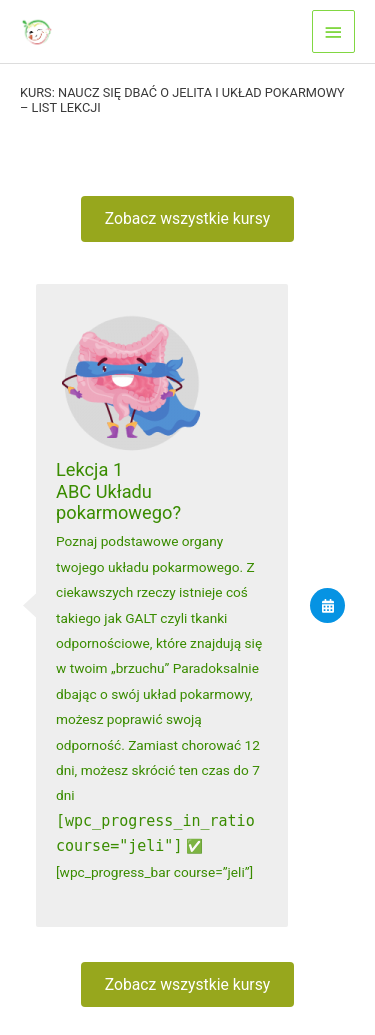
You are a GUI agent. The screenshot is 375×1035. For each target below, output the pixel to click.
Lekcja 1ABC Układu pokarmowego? (118, 491)
